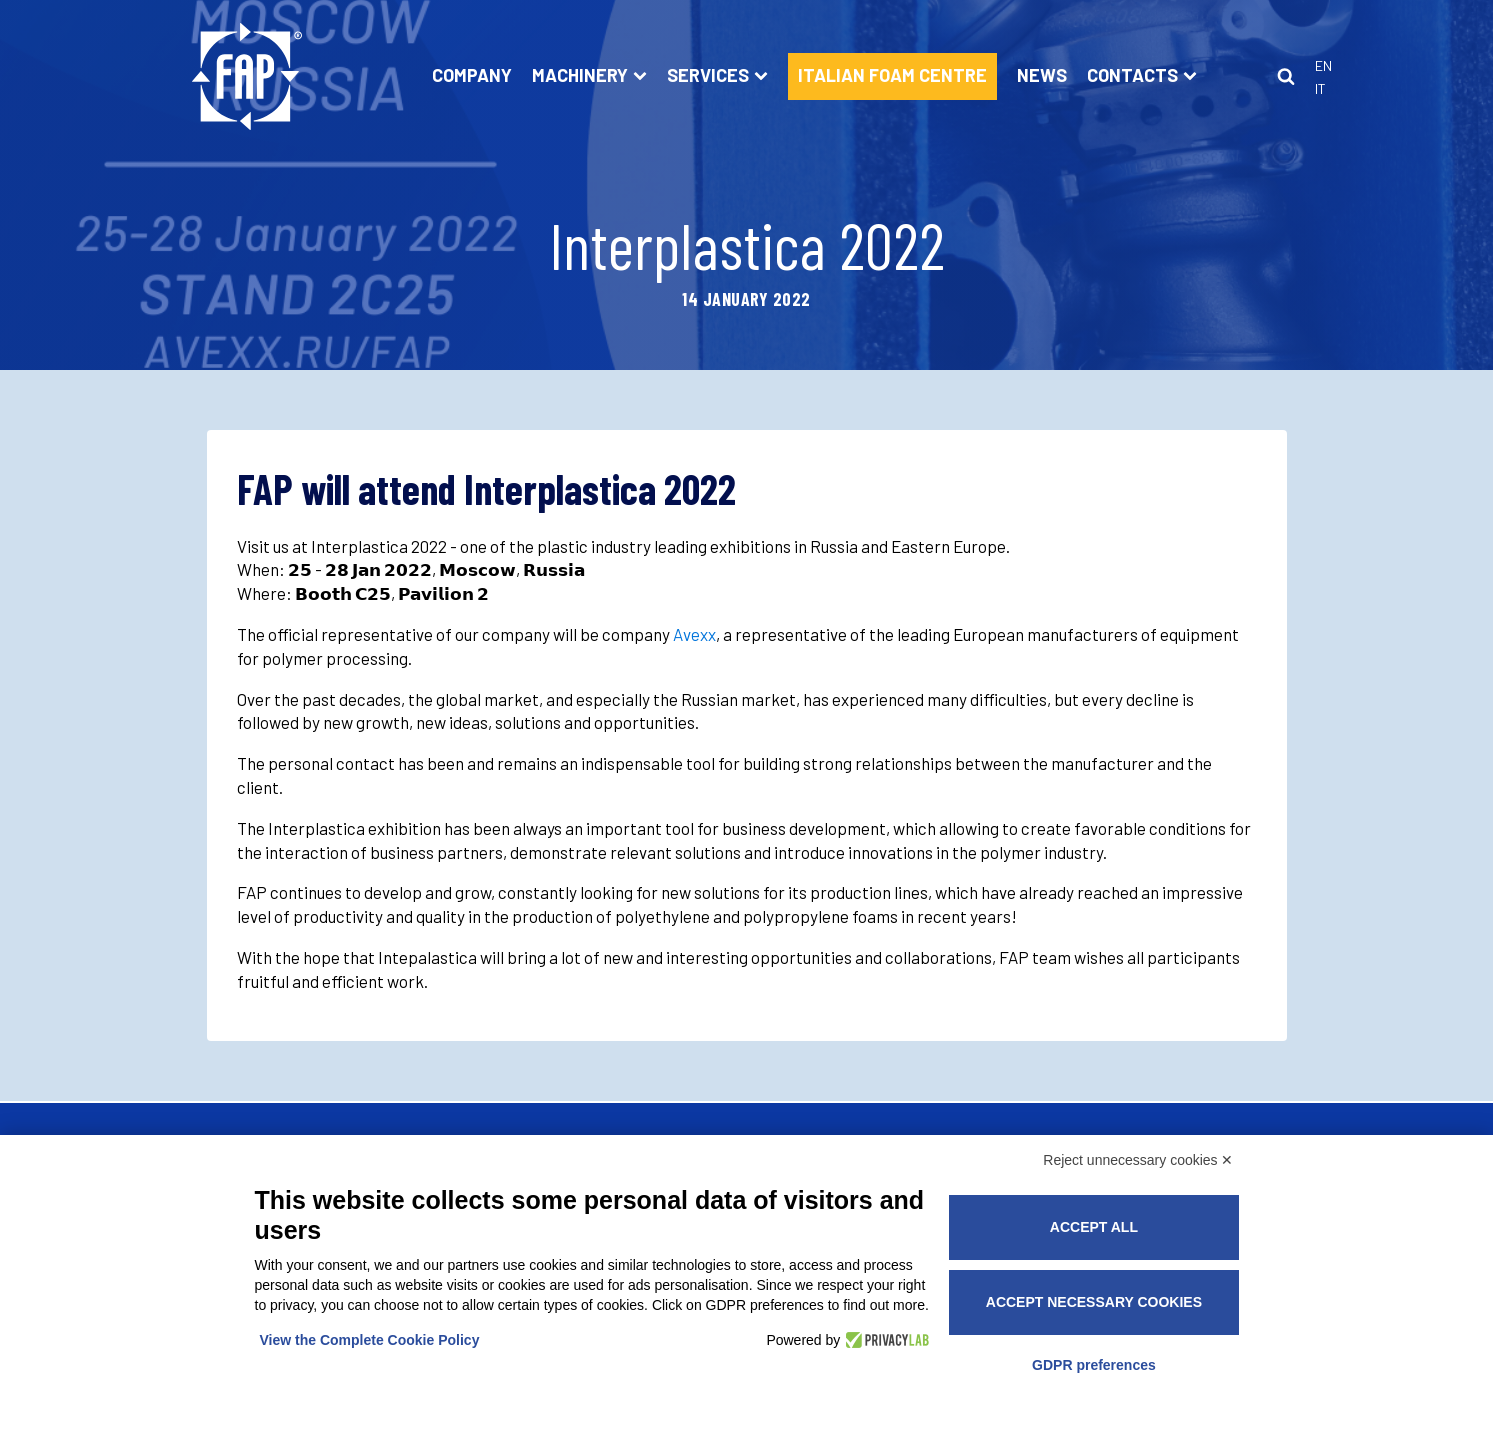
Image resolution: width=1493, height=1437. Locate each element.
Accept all (1094, 1227)
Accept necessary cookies (1094, 1302)
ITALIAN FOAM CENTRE (892, 75)
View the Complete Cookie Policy (370, 1340)
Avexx (694, 634)
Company (472, 75)
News (1042, 75)
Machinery (589, 75)
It (1320, 88)
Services (717, 75)
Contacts (1142, 75)
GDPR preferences (1094, 1365)
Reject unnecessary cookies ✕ (1138, 1160)
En (1323, 65)
